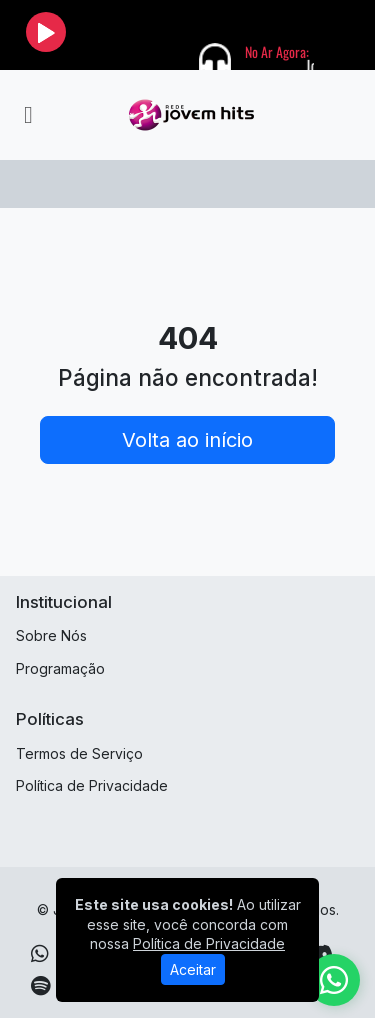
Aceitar (193, 969)
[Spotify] (40, 986)
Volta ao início (187, 440)
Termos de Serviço (79, 753)
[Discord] (320, 954)
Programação (60, 668)
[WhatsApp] (40, 954)
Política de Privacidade (92, 785)
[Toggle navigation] (28, 115)
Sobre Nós (51, 635)
